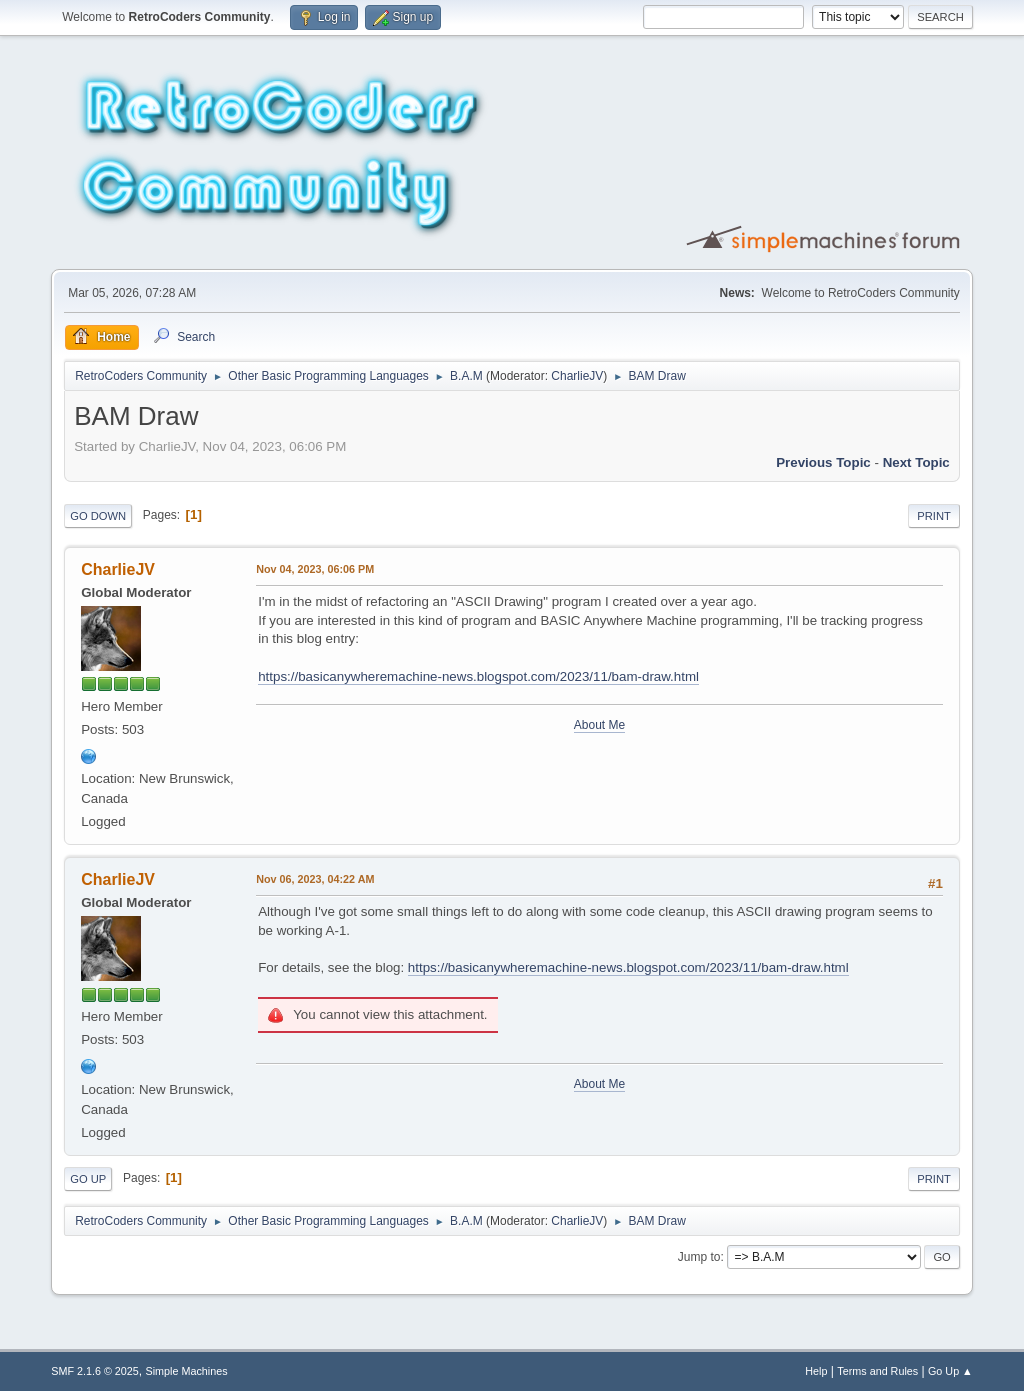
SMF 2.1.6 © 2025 (95, 1371)
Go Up (88, 1179)
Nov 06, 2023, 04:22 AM (315, 879)
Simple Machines (187, 1371)
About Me (599, 725)
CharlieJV (577, 376)
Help (816, 1371)
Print (934, 516)
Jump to (699, 1257)
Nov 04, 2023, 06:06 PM (315, 569)
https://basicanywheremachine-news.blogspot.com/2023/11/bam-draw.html (478, 676)
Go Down (98, 516)
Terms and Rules (877, 1371)
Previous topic (823, 462)
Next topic (916, 462)
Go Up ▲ (950, 1371)
